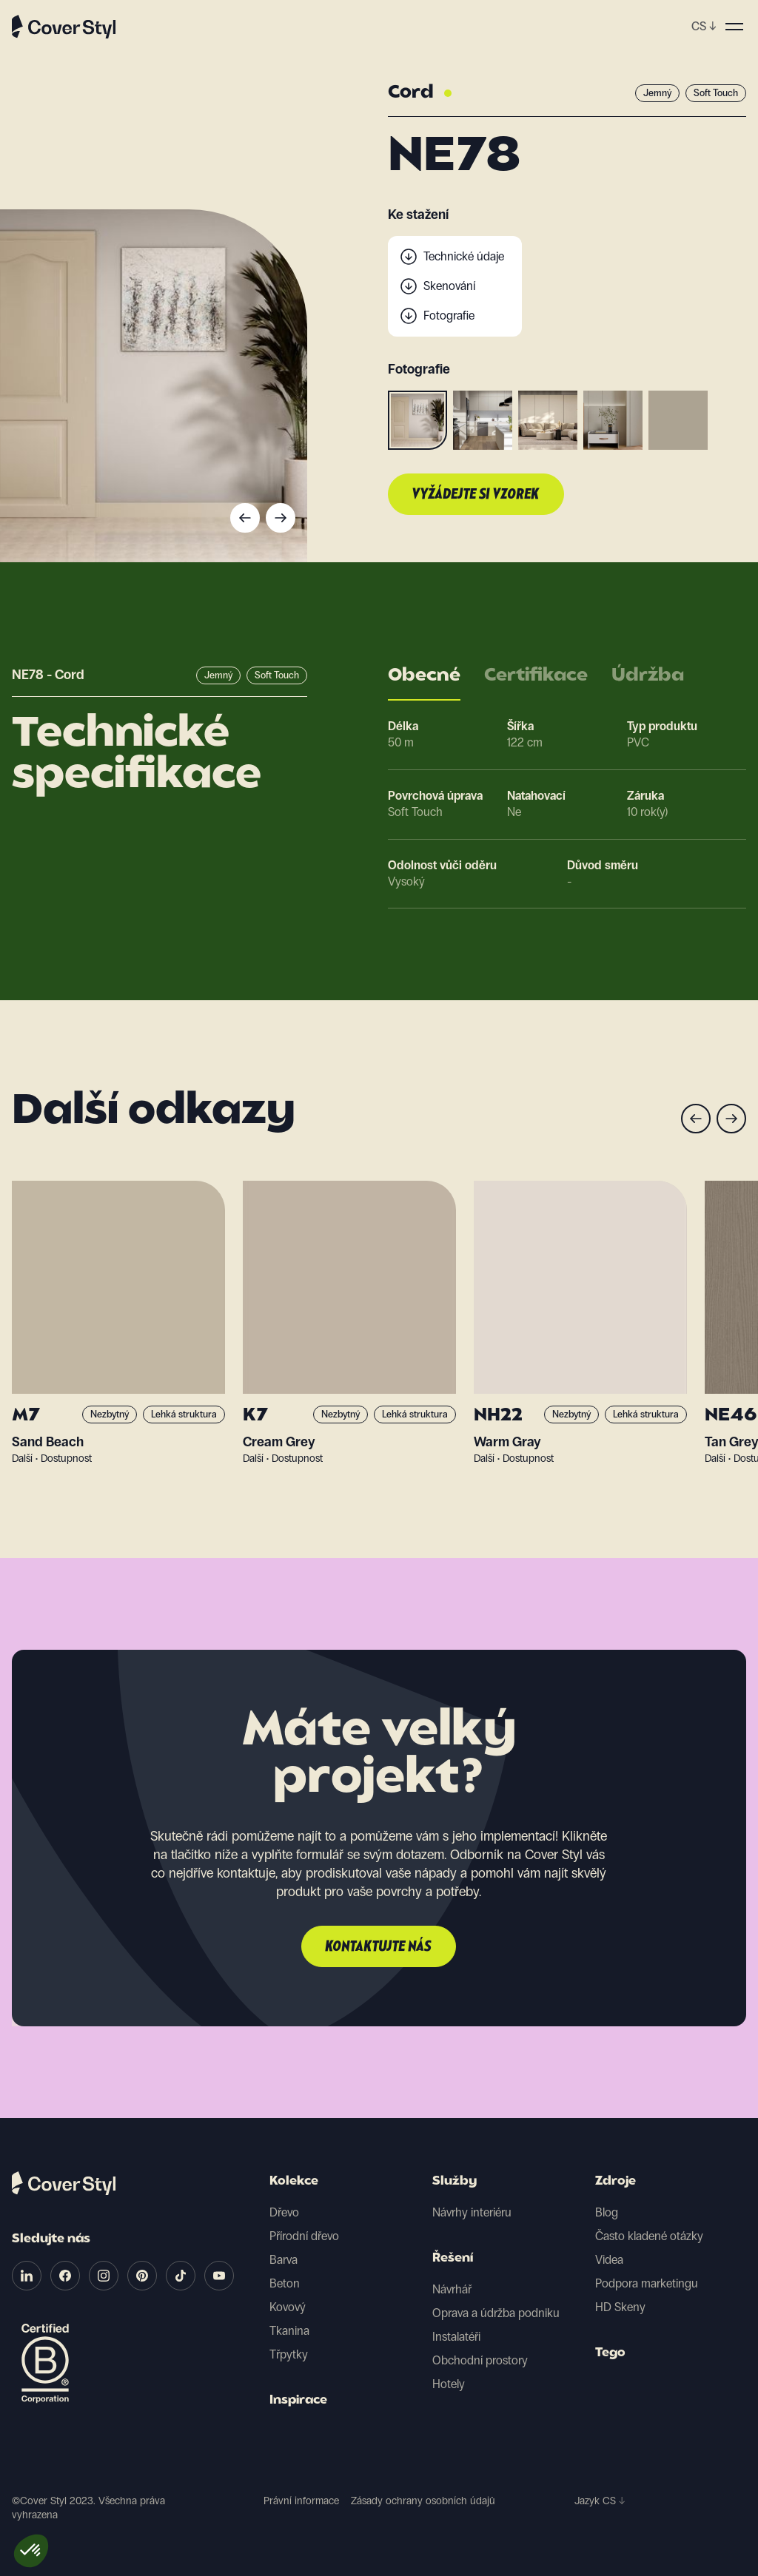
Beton (284, 2283)
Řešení (452, 2259)
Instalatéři (456, 2337)
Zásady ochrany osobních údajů (423, 2501)
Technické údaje (463, 256)
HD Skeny (620, 2307)
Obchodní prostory (480, 2360)
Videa (609, 2260)
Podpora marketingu (646, 2283)
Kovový (287, 2307)
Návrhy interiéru (472, 2212)
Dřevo (284, 2212)
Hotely (448, 2384)
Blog (606, 2212)
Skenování (449, 286)
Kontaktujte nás (379, 1947)
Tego (610, 2353)
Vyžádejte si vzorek (476, 495)
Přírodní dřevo (304, 2236)
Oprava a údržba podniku (496, 2313)
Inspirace (298, 2401)
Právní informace (301, 2501)
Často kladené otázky (649, 2236)
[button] (31, 2551)
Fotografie (448, 315)
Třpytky (288, 2354)
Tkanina (289, 2331)
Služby (454, 2182)
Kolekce (293, 2182)
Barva (283, 2260)
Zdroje (615, 2182)
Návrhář (452, 2289)
